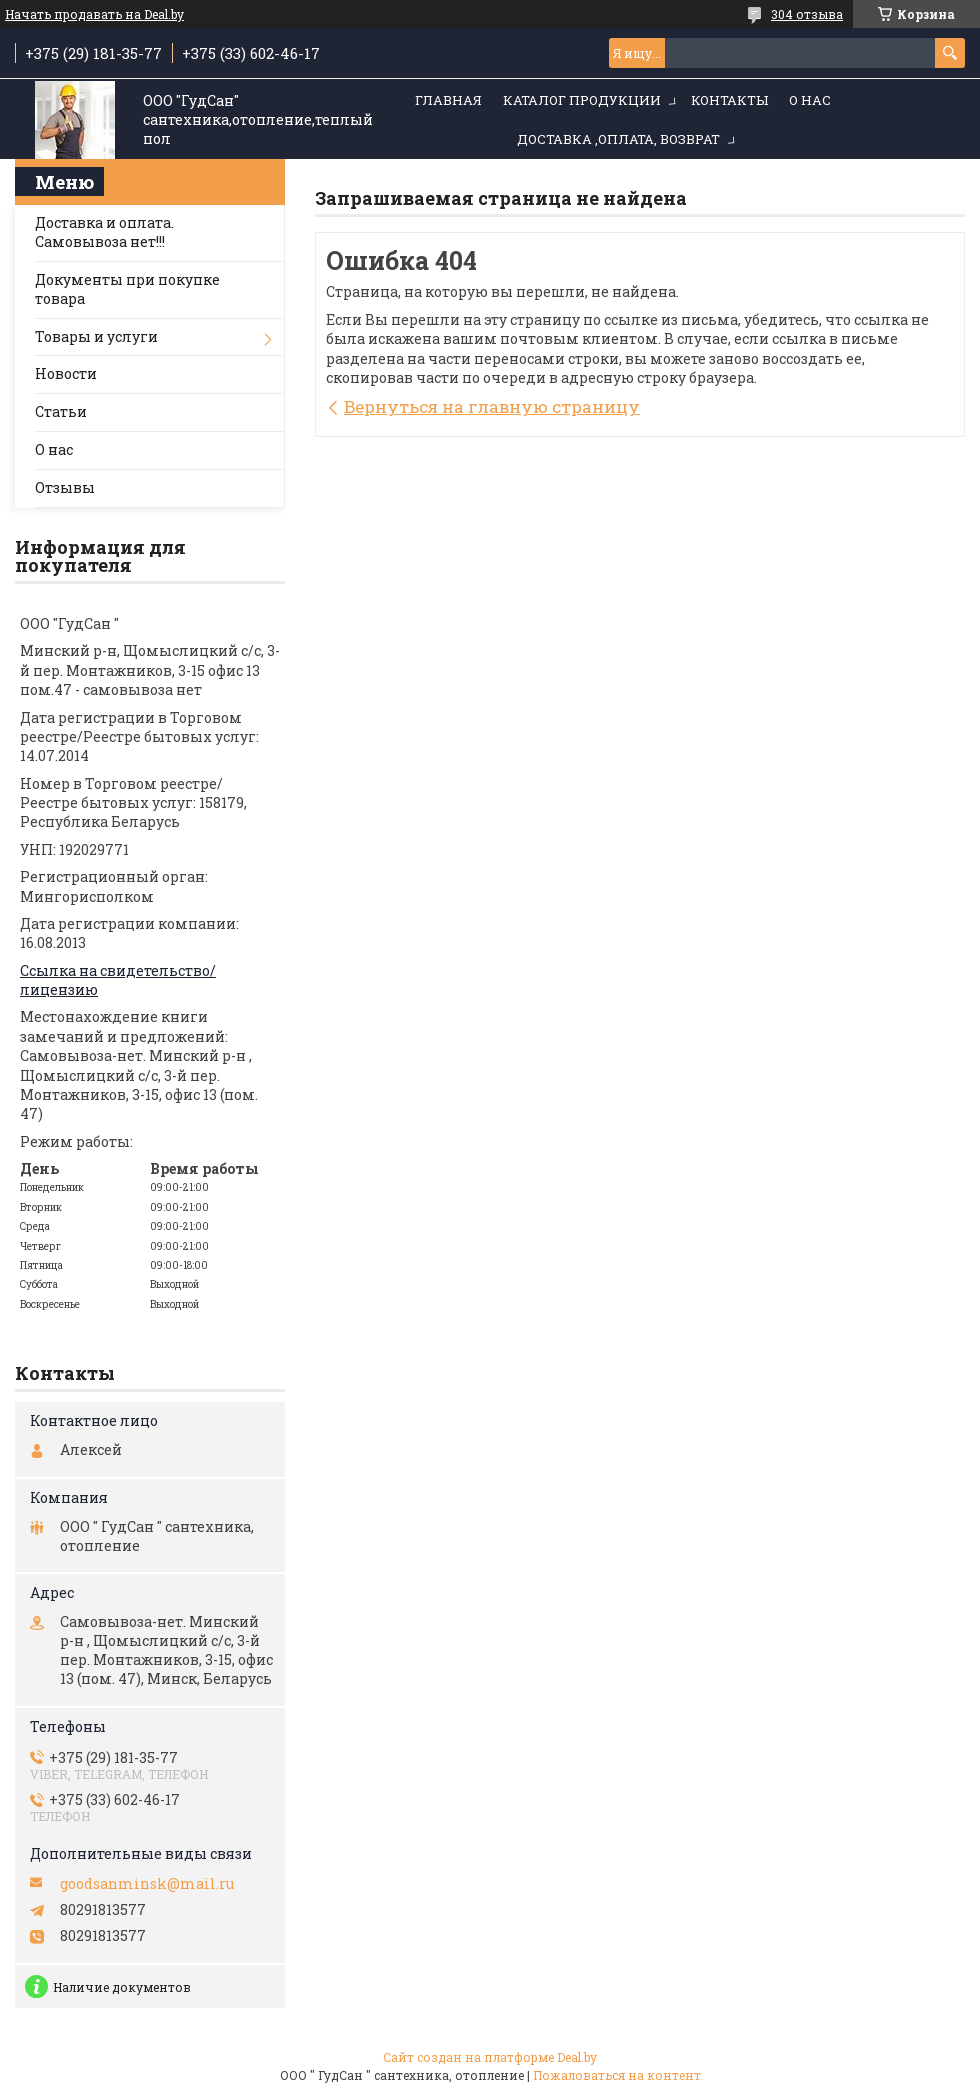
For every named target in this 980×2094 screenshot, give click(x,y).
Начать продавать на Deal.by (94, 14)
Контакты (729, 100)
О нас (810, 100)
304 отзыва (807, 14)
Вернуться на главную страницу (492, 406)
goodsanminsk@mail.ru (147, 1884)
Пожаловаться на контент (617, 2075)
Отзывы (65, 487)
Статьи (61, 411)
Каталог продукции (582, 100)
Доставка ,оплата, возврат (618, 139)
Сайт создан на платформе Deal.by (490, 2057)
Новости (66, 373)
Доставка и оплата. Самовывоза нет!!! (104, 232)
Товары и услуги (96, 336)
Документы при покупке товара (127, 289)
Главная (448, 100)
